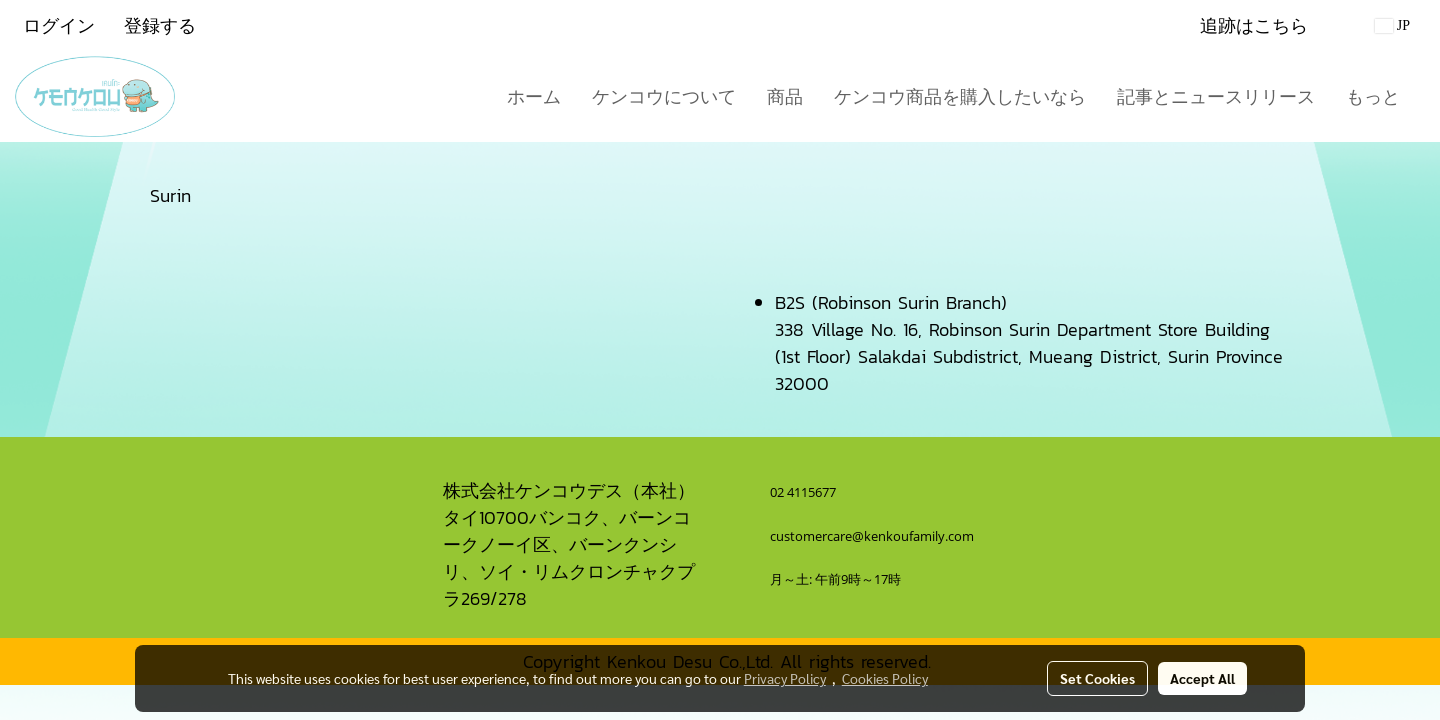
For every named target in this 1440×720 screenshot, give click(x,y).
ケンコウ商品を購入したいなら (960, 96)
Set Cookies (1097, 678)
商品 (785, 96)
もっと (1373, 96)
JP (1392, 25)
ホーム (534, 96)
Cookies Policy (885, 678)
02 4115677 (804, 492)
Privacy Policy (785, 678)
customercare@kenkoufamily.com (872, 536)
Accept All (1202, 678)
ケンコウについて (664, 96)
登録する (160, 25)
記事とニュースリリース (1216, 96)
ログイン (59, 25)
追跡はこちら (1254, 25)
